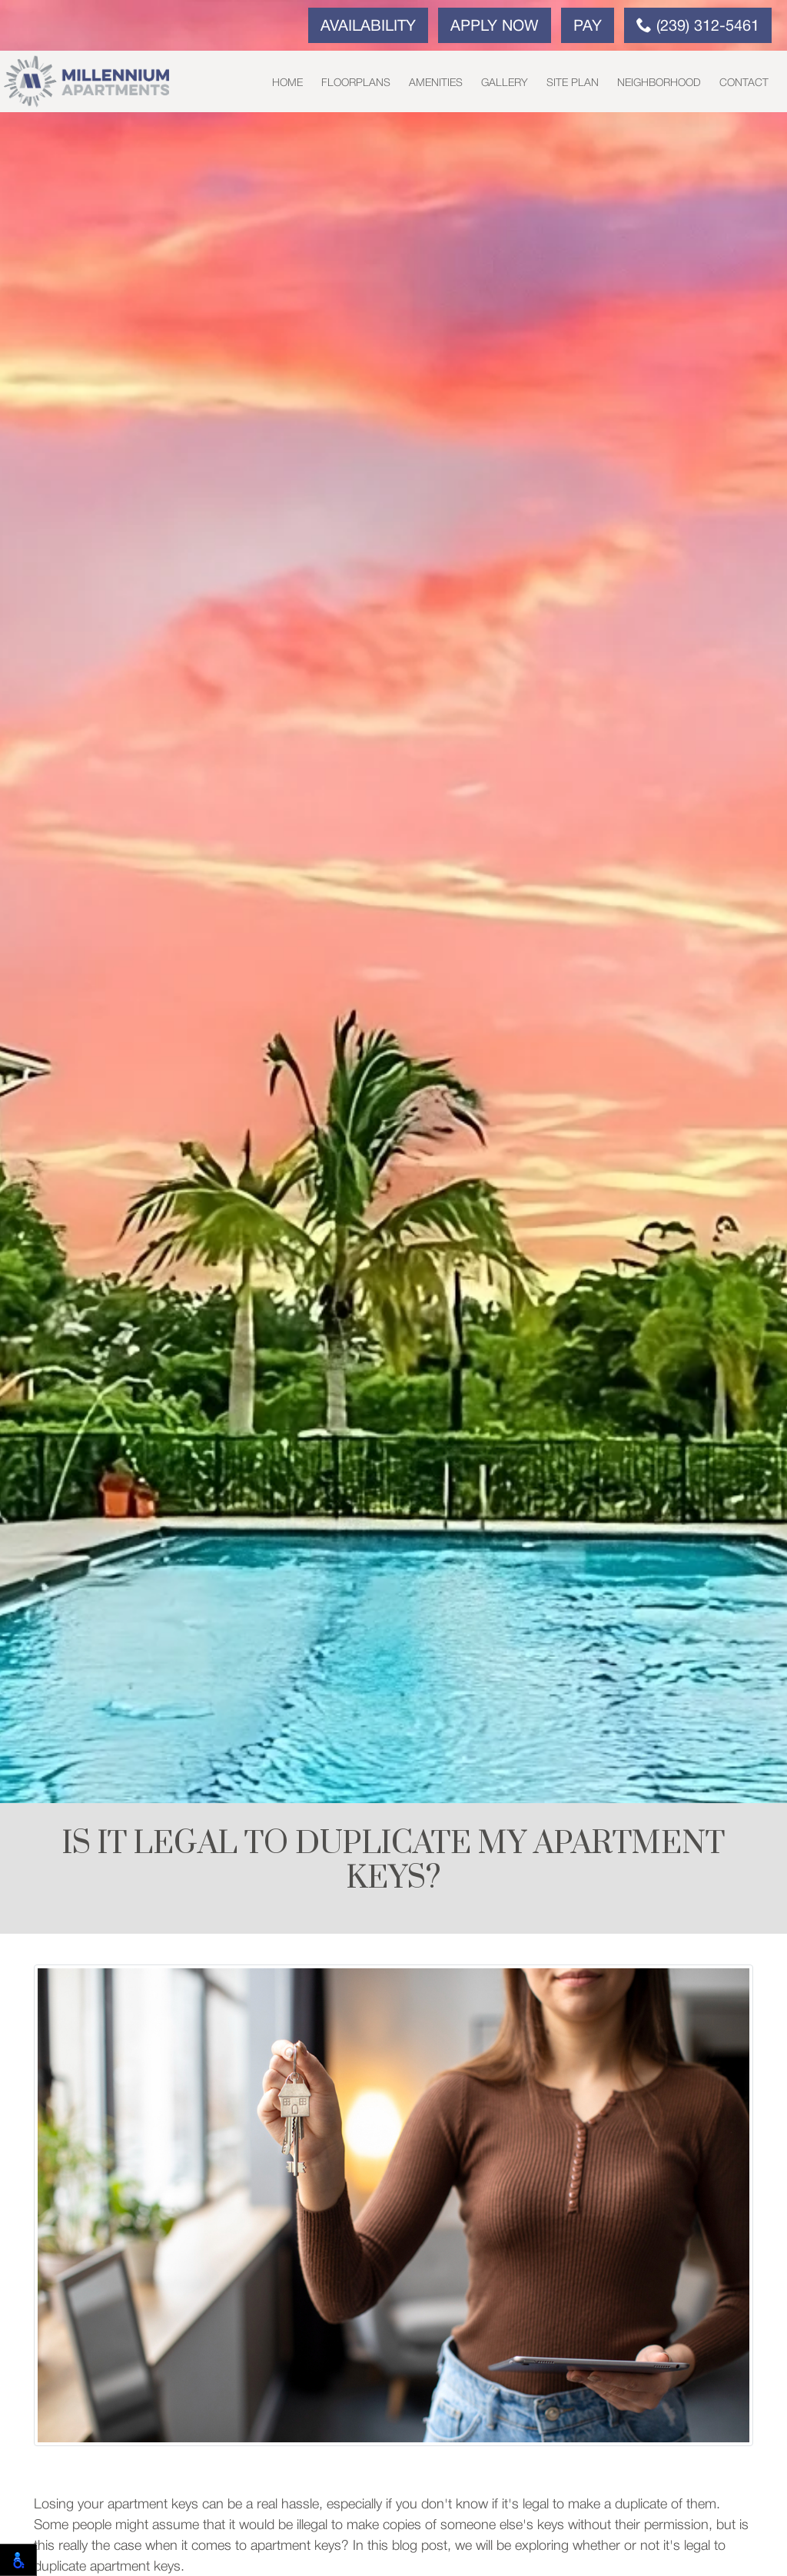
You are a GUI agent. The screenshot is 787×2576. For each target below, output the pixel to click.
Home (287, 83)
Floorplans (355, 83)
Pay (587, 27)
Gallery (504, 83)
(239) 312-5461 (697, 25)
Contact (744, 83)
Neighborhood (659, 83)
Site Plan (572, 83)
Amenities (436, 83)
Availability (368, 27)
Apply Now (494, 27)
